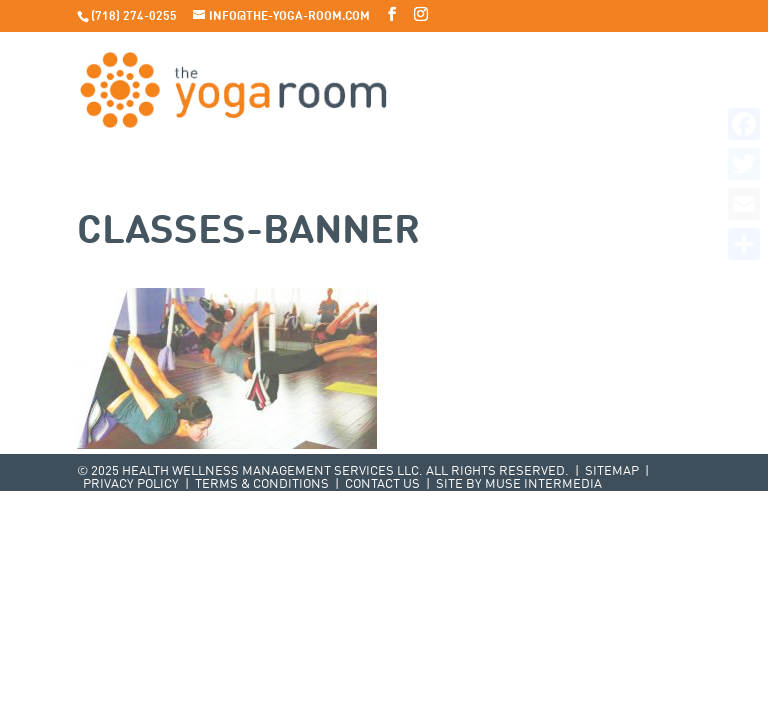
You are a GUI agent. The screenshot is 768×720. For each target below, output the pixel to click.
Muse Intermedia (543, 484)
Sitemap (612, 471)
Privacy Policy (131, 484)
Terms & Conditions (262, 484)
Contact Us (382, 484)
